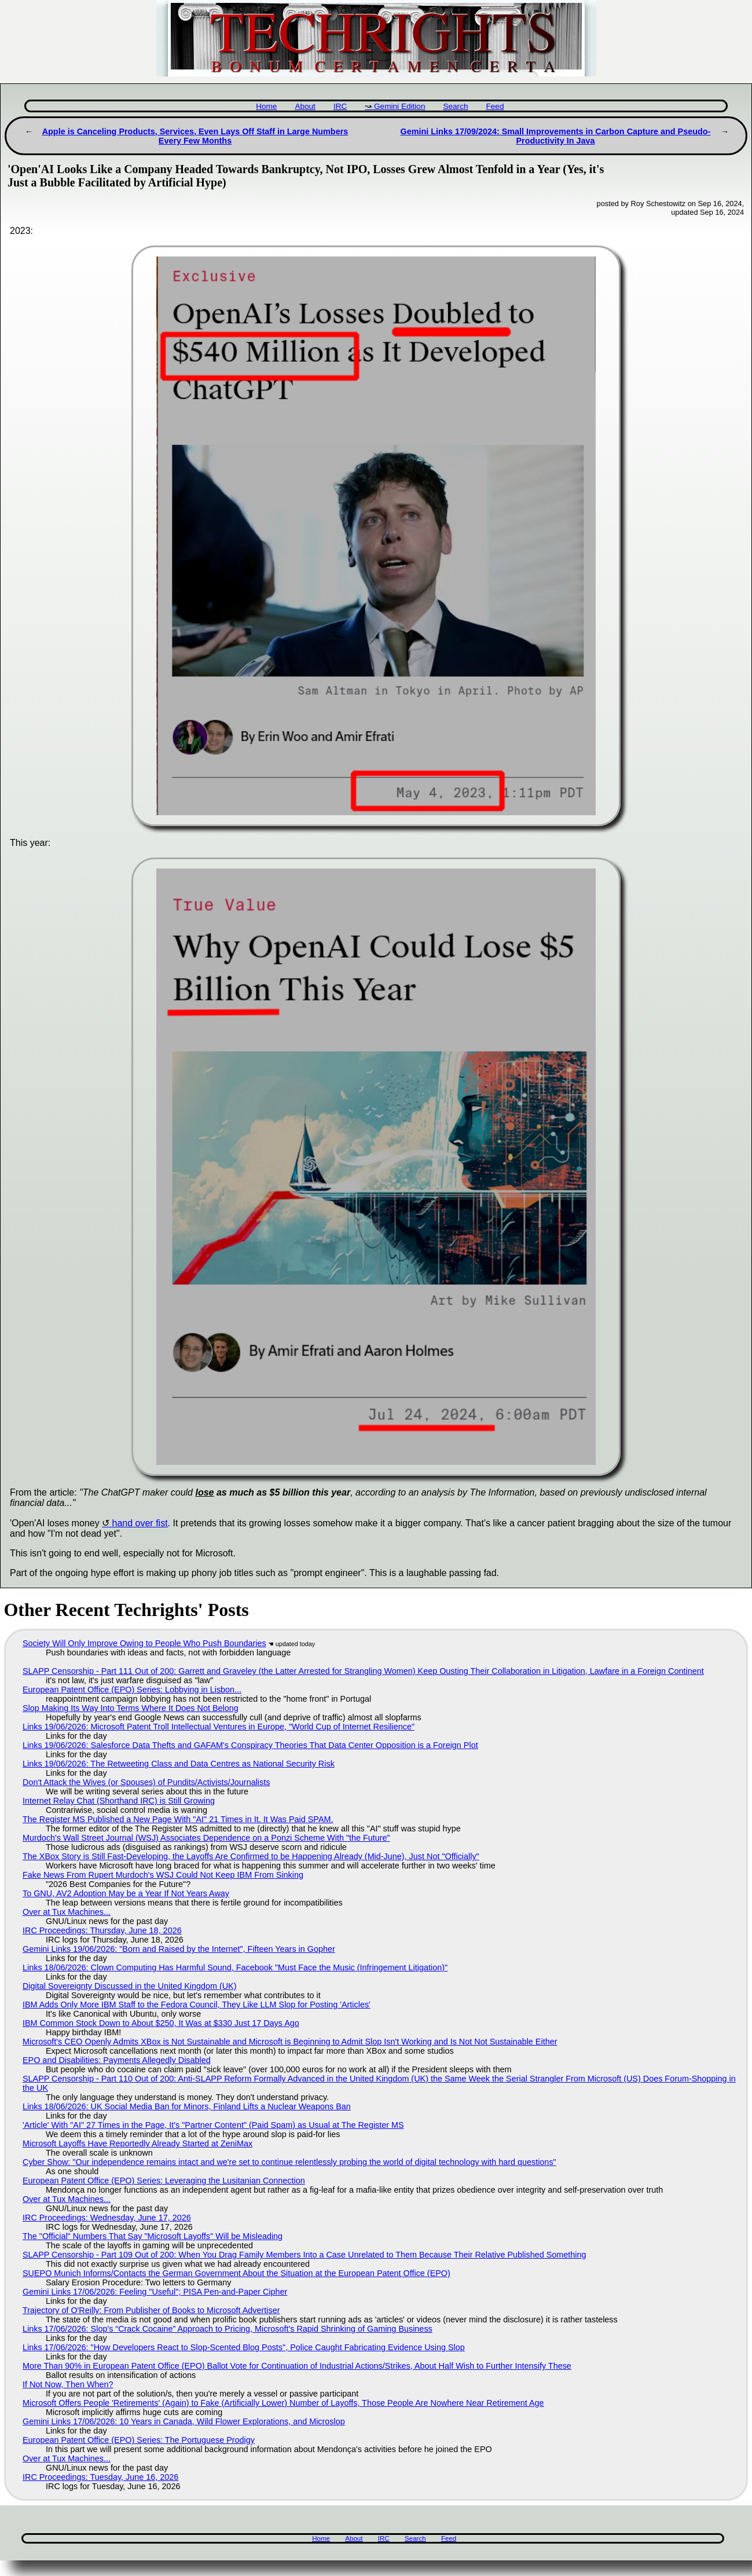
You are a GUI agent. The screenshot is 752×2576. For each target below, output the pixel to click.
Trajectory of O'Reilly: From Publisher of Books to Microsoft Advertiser (151, 2310)
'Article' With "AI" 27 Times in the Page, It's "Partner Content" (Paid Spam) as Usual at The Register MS (213, 2125)
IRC (340, 106)
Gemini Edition (399, 106)
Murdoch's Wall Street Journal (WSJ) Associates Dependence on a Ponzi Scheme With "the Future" (206, 1837)
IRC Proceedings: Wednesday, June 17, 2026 (107, 2217)
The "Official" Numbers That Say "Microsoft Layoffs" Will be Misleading (153, 2236)
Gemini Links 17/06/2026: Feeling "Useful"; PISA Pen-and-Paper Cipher (155, 2291)
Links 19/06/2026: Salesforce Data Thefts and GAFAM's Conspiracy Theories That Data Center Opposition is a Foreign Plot (250, 1745)
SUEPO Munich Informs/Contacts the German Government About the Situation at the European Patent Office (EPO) (236, 2273)
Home (266, 106)
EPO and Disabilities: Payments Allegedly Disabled (117, 2060)
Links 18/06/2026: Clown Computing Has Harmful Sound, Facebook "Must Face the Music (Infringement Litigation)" (235, 1967)
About (305, 106)
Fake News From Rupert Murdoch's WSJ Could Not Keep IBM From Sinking (163, 1874)
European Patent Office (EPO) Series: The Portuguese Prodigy (139, 2440)
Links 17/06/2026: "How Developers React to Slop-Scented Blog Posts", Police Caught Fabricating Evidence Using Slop (244, 2347)
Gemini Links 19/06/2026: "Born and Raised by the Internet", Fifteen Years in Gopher (179, 1949)
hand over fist (140, 1523)
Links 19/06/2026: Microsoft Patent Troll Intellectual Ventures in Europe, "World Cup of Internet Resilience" (218, 1726)
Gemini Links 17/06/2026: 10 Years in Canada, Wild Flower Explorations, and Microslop (184, 2421)
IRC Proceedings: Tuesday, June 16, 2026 (100, 2477)
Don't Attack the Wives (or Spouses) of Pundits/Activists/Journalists (146, 1782)
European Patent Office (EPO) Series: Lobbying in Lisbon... (132, 1689)
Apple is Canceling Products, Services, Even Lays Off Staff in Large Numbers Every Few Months (195, 136)
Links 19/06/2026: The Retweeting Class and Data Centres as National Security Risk (179, 1763)
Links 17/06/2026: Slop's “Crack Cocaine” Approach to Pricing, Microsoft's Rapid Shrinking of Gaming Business (227, 2328)
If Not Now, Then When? (68, 2384)
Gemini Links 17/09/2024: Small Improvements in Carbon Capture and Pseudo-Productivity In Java (556, 136)
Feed (495, 106)
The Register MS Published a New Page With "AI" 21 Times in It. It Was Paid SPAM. (178, 1819)
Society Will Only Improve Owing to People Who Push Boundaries (144, 1643)
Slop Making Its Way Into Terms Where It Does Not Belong (131, 1708)
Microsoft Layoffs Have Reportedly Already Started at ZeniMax (137, 2143)
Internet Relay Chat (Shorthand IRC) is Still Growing (119, 1800)
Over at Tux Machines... (67, 1912)
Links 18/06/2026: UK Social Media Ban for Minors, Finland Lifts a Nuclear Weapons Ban (187, 2106)
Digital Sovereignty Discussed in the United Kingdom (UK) (130, 1986)
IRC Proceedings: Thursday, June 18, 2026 (102, 1930)
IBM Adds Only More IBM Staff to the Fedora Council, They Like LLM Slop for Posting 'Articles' (197, 2004)
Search (455, 106)
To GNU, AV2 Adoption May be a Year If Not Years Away (126, 1893)
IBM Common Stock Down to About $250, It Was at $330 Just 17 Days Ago (161, 2023)
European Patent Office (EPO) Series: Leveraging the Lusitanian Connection (164, 2180)
